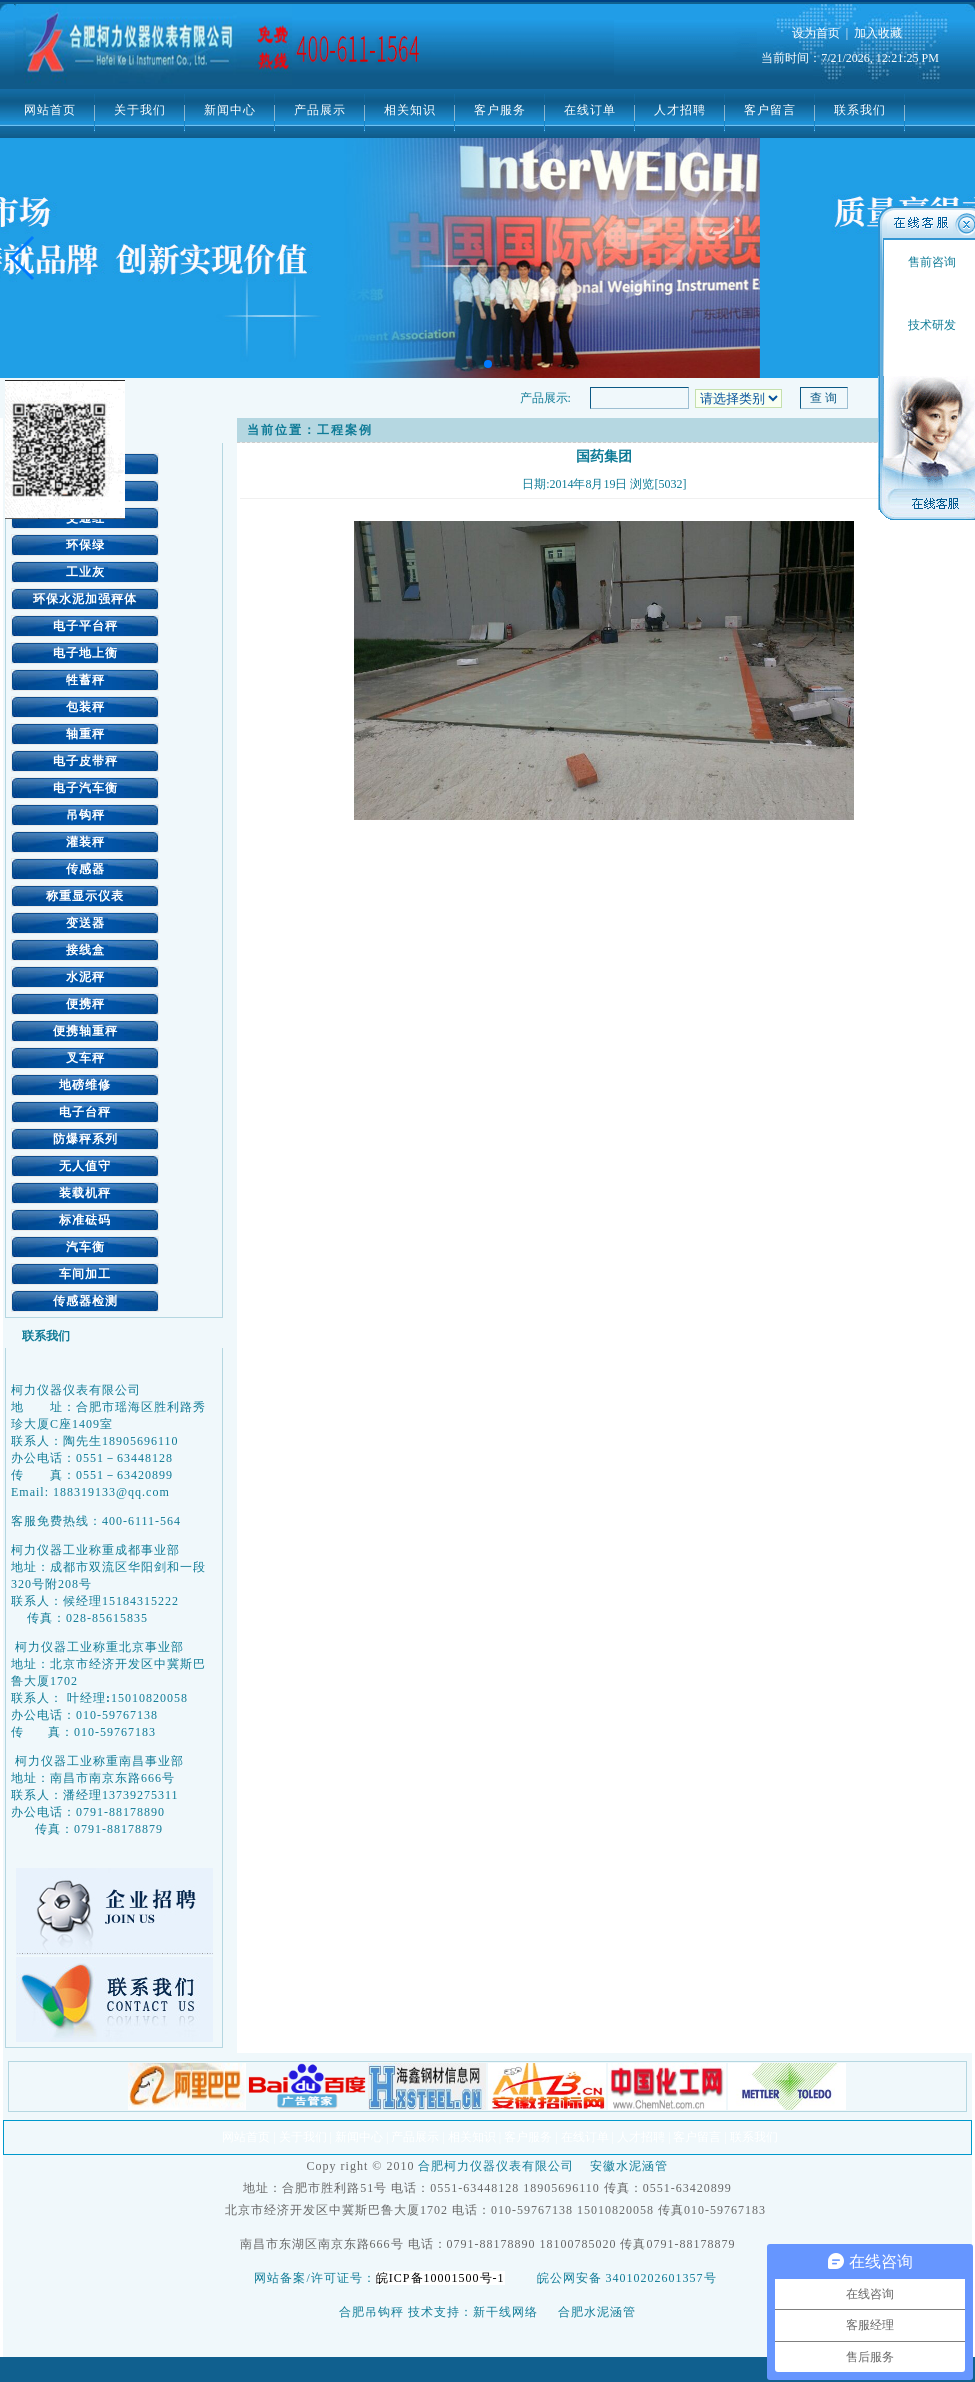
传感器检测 (85, 1301)
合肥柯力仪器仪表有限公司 (496, 2166)
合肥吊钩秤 (371, 2312)
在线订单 (590, 110)
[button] (23, 258)
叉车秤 (85, 1058)
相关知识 (410, 110)
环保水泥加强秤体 (85, 599)
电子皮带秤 (85, 761)
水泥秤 (85, 977)
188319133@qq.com (111, 1492)
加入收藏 (878, 33)
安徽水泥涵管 (629, 2166)
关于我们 (140, 110)
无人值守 (85, 1166)
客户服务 (500, 110)
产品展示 (320, 110)
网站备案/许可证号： (383, 2278)
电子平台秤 (85, 626)
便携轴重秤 (85, 1031)
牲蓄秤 (85, 680)
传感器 (85, 869)
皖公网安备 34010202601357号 (627, 2278)
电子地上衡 (85, 653)
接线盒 (85, 950)
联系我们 (860, 110)
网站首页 (50, 110)
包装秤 (85, 707)
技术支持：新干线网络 (473, 2312)
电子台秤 (85, 1112)
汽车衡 (85, 1247)
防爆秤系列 (85, 1139)
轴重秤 (85, 734)
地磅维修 (85, 1085)
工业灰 (85, 572)
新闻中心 (230, 110)
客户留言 (770, 110)
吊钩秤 (85, 815)
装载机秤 (85, 1193)
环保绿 (85, 545)
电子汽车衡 (85, 788)
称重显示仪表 (85, 896)
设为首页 (816, 33)
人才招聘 (680, 110)
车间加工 (85, 1274)
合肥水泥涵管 (597, 2312)
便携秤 (85, 1004)
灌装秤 (85, 842)
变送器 (85, 923)
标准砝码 (85, 1220)
